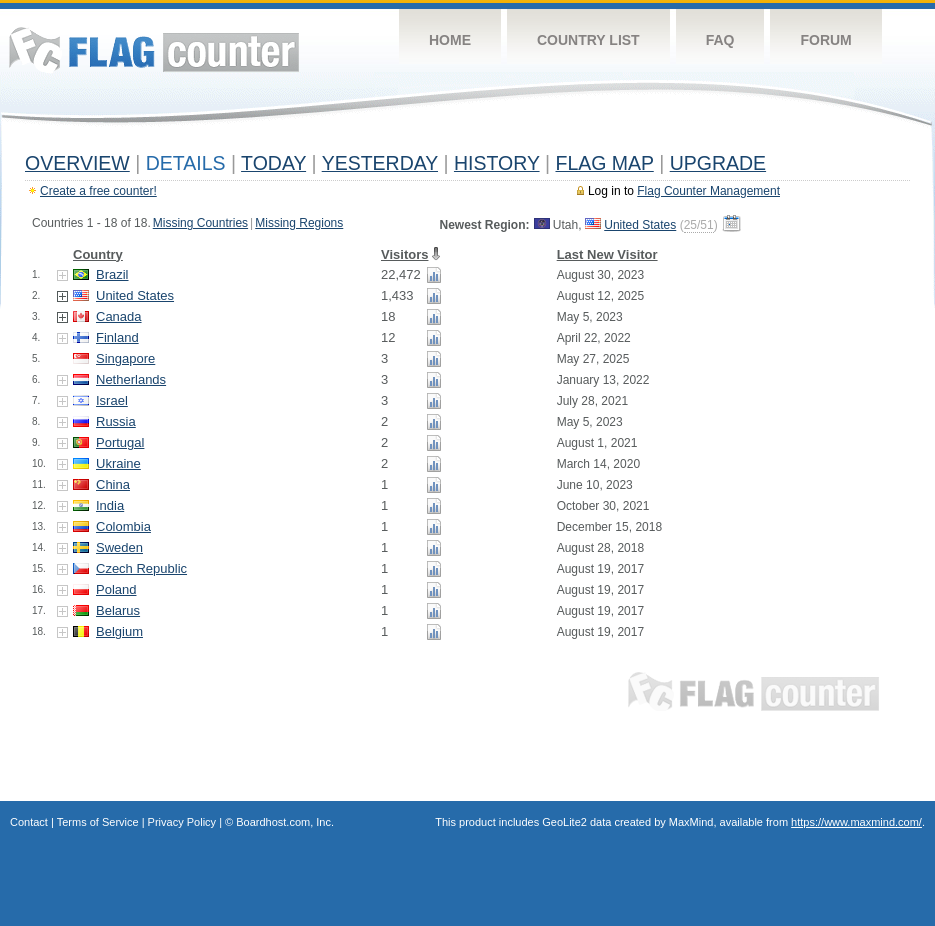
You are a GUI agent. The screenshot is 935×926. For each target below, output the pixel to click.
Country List (588, 40)
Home (450, 40)
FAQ (720, 40)
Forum (825, 40)
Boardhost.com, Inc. (285, 822)
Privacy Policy (182, 822)
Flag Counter (154, 49)
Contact (29, 822)
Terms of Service (98, 822)
